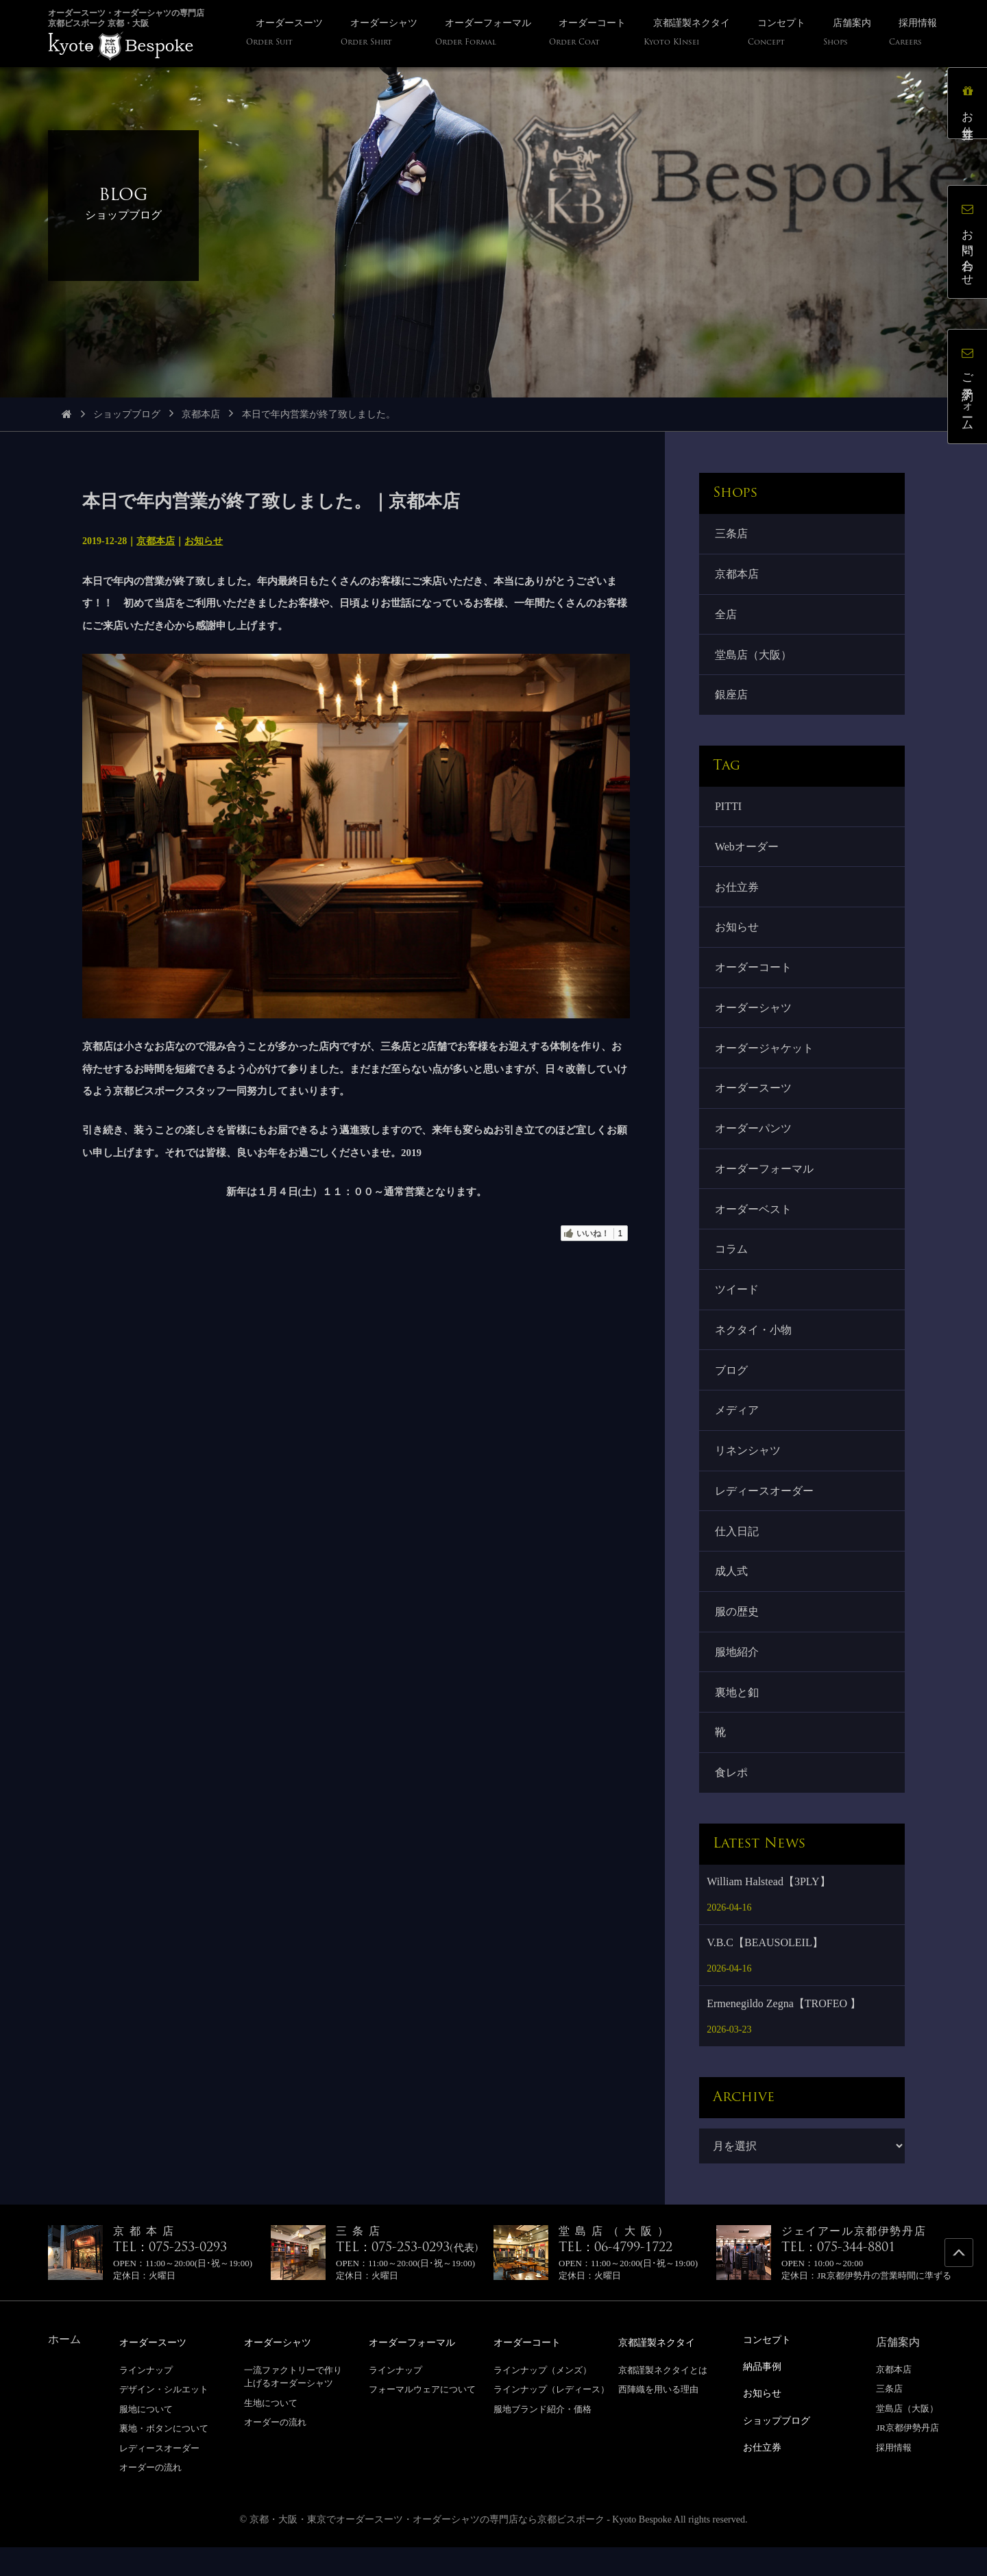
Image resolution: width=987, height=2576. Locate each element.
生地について (270, 2432)
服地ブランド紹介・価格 (543, 2438)
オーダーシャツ (754, 1018)
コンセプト (770, 2369)
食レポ (732, 1801)
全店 (727, 616)
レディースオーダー (765, 1513)
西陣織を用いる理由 (658, 2418)
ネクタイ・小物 (754, 1347)
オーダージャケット (765, 1059)
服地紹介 (737, 1678)
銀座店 (732, 699)
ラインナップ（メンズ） (543, 2399)
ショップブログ (126, 414)
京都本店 (201, 414)
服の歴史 (737, 1637)
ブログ (732, 1389)
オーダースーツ (754, 1100)
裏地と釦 (737, 1719)
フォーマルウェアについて (422, 2418)
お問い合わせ (969, 243)
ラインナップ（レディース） (551, 2418)
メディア (737, 1430)
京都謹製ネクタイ (662, 2371)
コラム (732, 1265)
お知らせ (203, 541)
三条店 (732, 534)
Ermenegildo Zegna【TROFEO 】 (784, 2033)
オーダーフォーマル (765, 1183)
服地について (146, 2438)
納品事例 (765, 2395)
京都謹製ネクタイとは (662, 2399)
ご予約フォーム (969, 388)
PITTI (729, 812)
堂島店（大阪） (754, 658)
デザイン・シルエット (163, 2418)
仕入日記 (737, 1554)
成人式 (732, 1596)
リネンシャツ (748, 1471)
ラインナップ (146, 2399)
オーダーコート (754, 977)
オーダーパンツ (754, 1141)
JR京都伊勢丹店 (907, 2457)
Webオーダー (747, 853)
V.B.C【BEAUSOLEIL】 (765, 1972)
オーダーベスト (754, 1224)
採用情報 (894, 2477)
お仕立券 (737, 894)
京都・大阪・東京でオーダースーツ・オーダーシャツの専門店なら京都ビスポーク (427, 2548)
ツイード (737, 1306)
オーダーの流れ (150, 2497)
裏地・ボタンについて (163, 2457)
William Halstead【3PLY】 (768, 1911)
